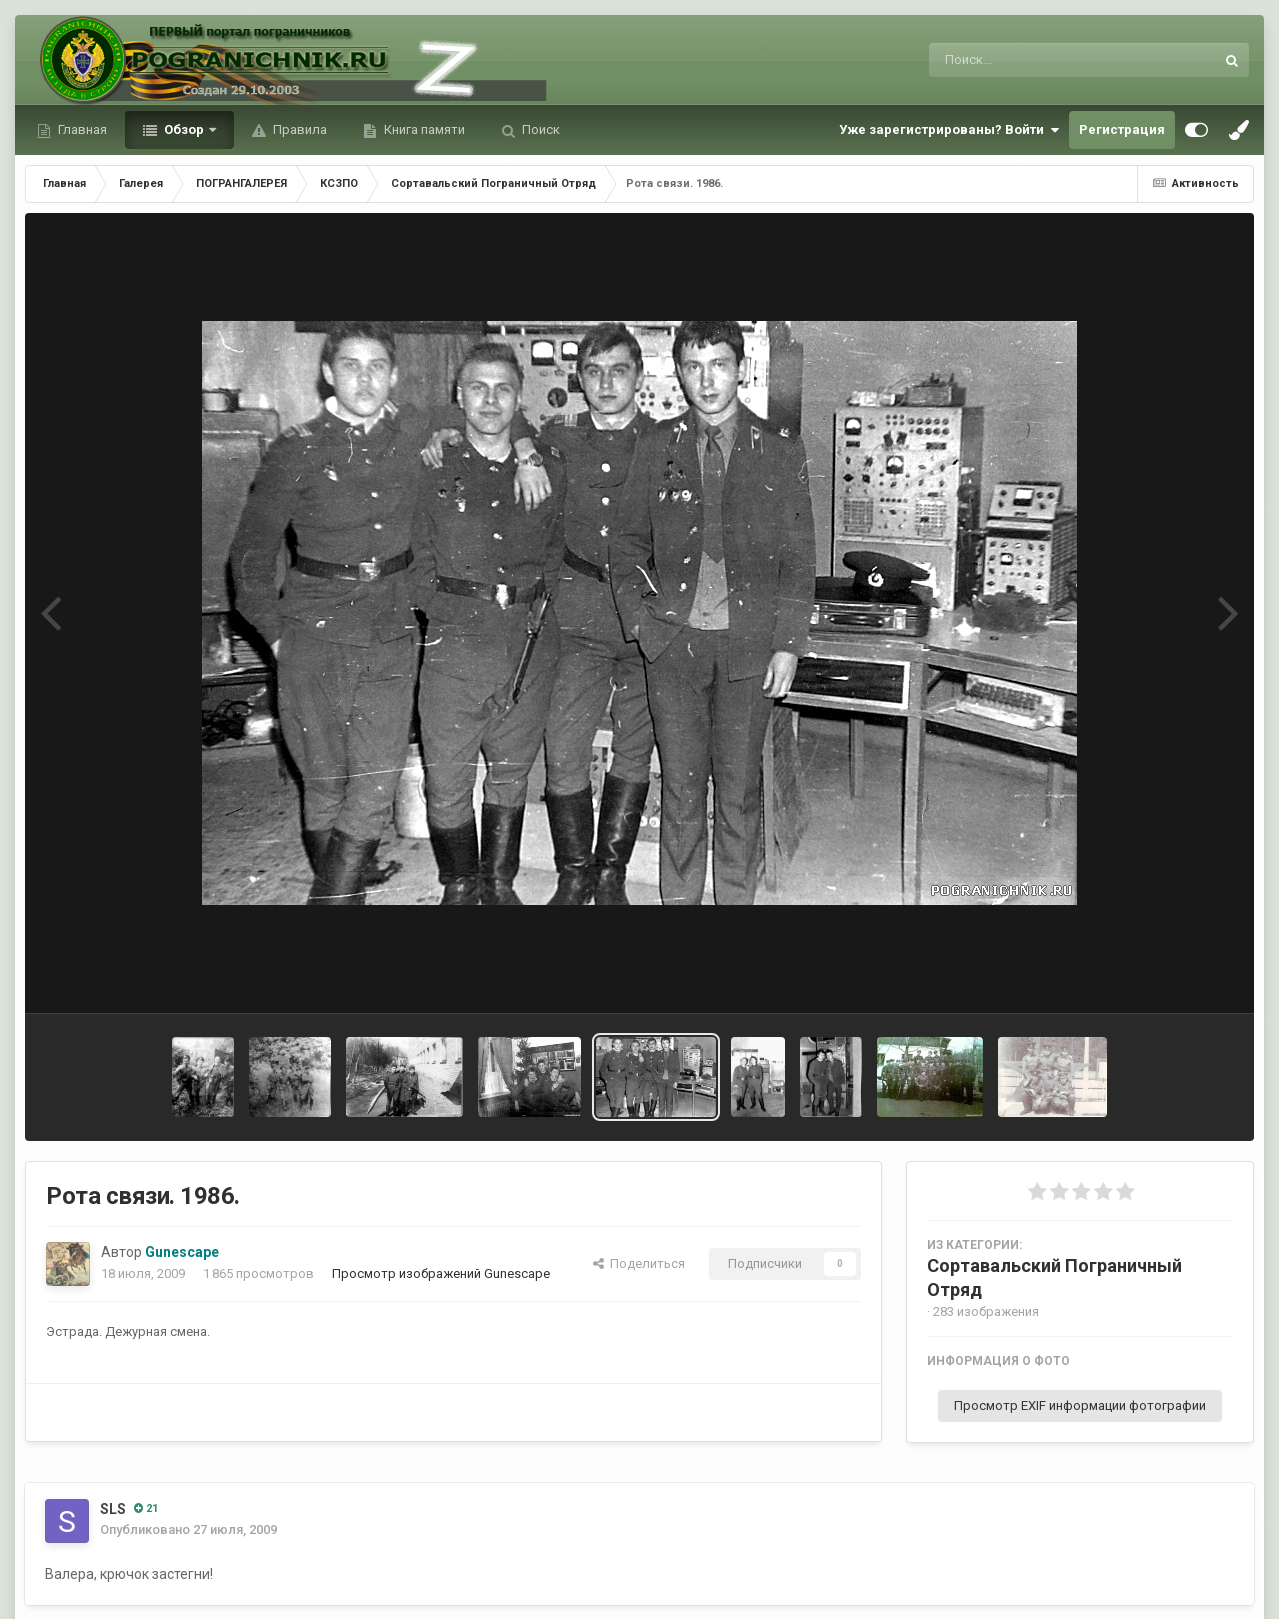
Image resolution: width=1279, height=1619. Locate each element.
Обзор (184, 129)
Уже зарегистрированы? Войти (949, 130)
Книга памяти (423, 129)
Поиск (539, 129)
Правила (298, 129)
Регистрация (1122, 129)
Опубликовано (188, 1529)
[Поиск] (1034, 60)
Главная (81, 129)
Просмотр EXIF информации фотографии (1080, 1405)
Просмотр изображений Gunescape (441, 1273)
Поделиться (639, 1263)
